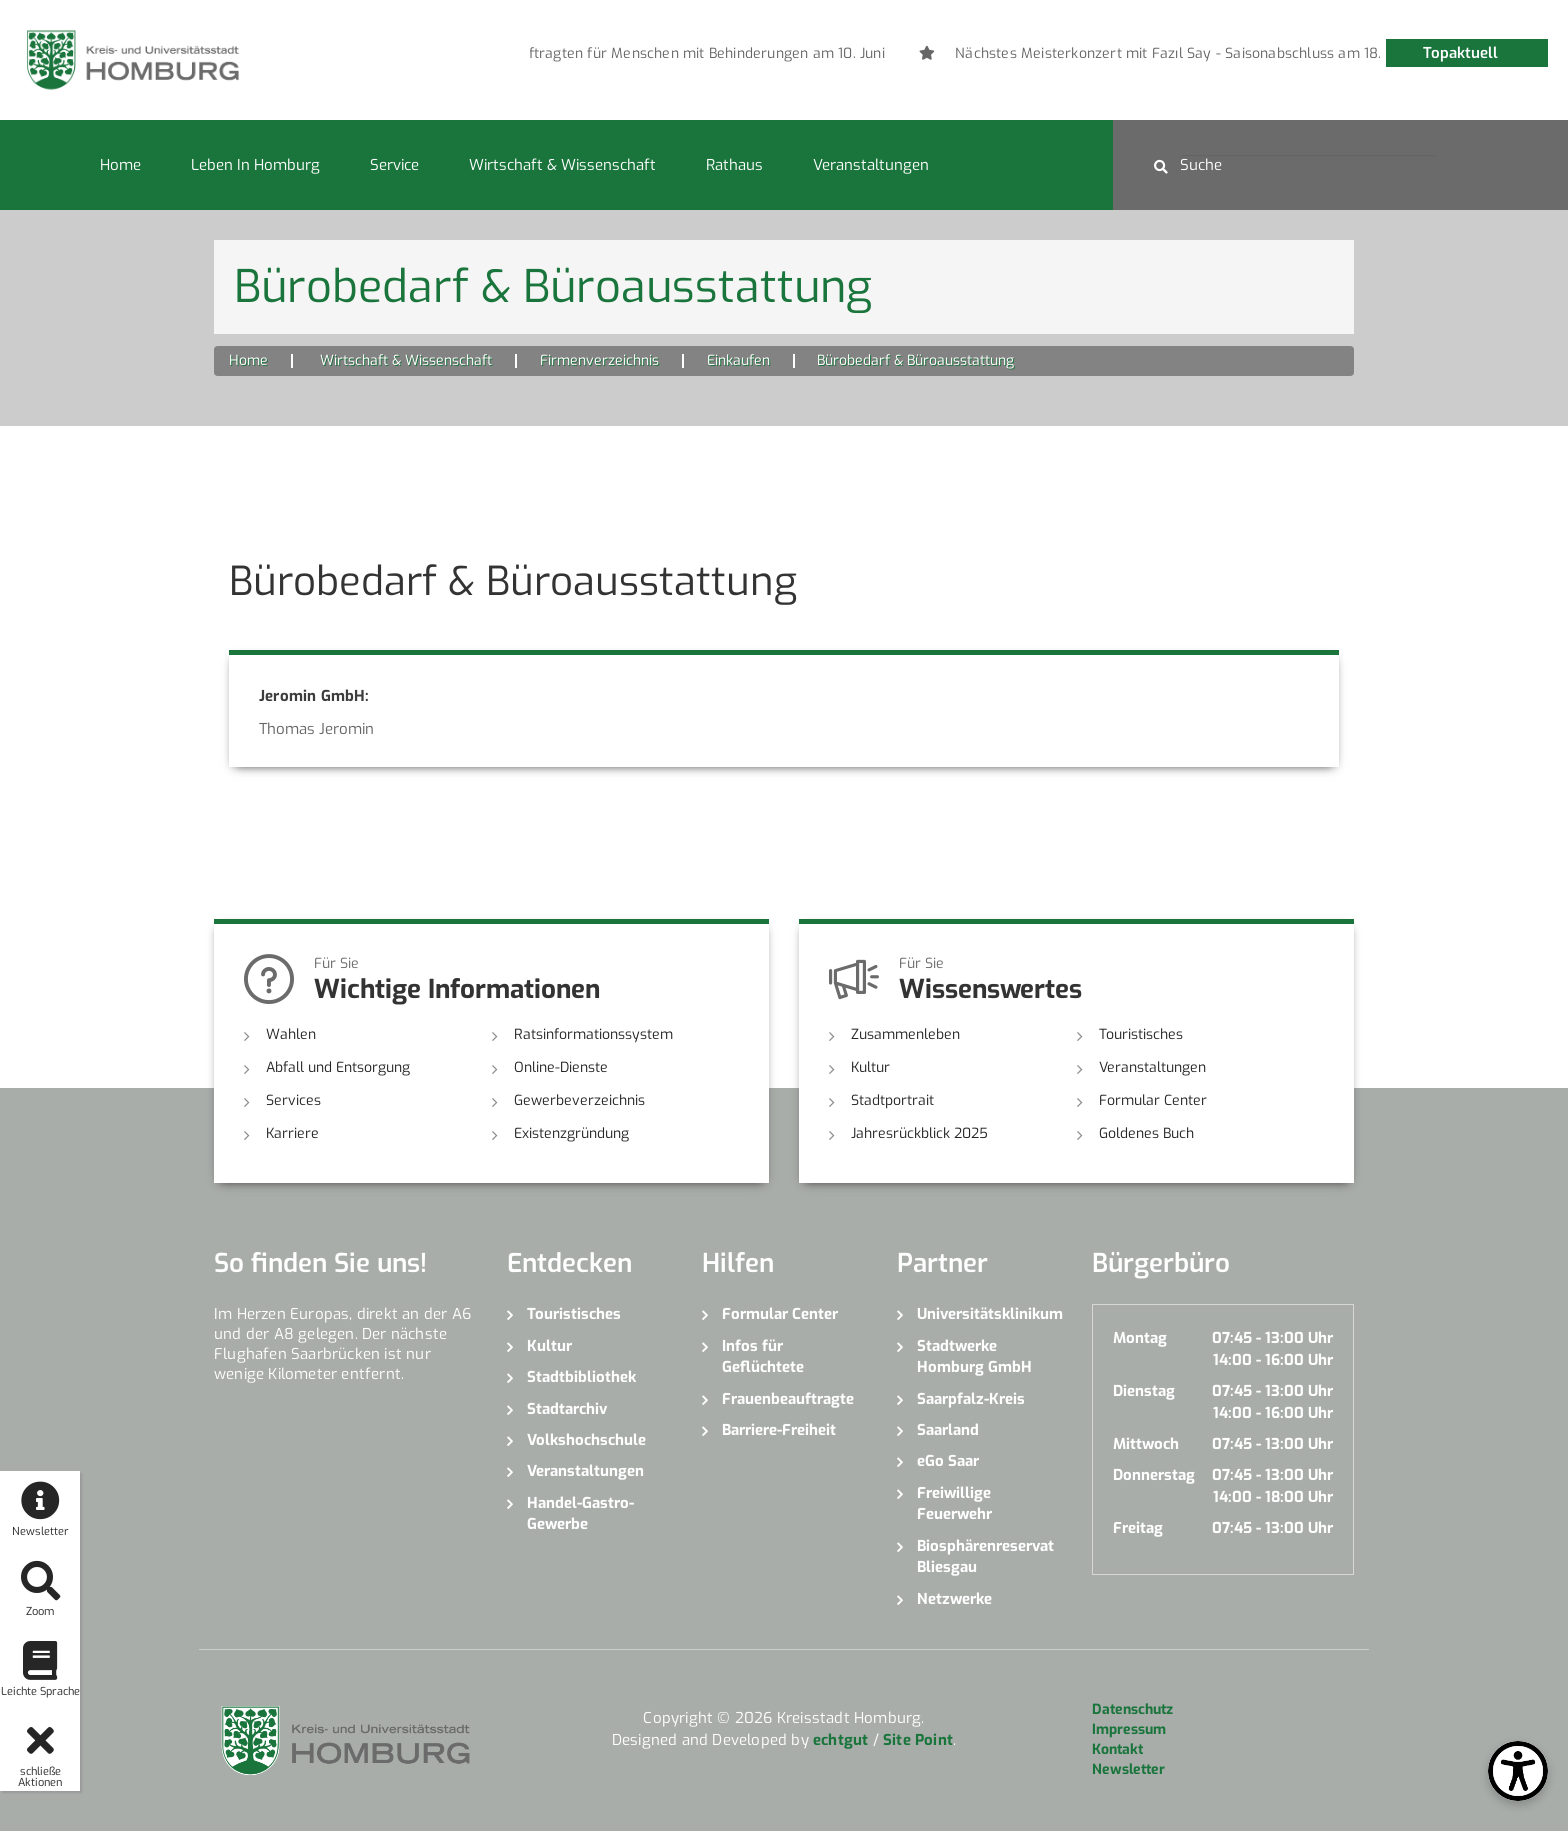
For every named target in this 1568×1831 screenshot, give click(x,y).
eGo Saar (948, 1461)
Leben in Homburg (255, 165)
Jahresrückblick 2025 (919, 1133)
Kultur (870, 1067)
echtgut (840, 1740)
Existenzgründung (571, 1133)
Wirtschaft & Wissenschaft (562, 165)
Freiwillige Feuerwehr (954, 1503)
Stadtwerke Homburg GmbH (974, 1356)
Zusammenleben (905, 1034)
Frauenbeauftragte (788, 1399)
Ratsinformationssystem (593, 1034)
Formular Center (1153, 1100)
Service (394, 165)
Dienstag (1144, 1391)
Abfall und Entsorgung (338, 1067)
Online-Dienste (561, 1067)
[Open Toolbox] (1518, 1771)
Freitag (1138, 1528)
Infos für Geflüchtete (763, 1356)
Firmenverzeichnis (599, 360)
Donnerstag (1154, 1475)
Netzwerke (954, 1599)
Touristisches (1141, 1034)
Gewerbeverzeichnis (579, 1100)
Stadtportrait (892, 1100)
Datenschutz (1132, 1709)
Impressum (1129, 1729)
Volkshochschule (586, 1440)
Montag (1140, 1338)
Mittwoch (1146, 1444)
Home (120, 165)
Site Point (918, 1740)
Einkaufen (738, 360)
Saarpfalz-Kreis (971, 1399)
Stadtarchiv (567, 1409)
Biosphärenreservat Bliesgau (985, 1556)
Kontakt (1117, 1749)
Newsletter (1128, 1769)
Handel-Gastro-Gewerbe (580, 1513)
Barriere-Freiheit (779, 1430)
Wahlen (291, 1034)
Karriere (292, 1133)
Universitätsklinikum (989, 1314)
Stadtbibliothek (581, 1377)
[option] (829, 54)
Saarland (948, 1430)
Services (293, 1100)
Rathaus (734, 165)
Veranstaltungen (871, 165)
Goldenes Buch (1146, 1133)
